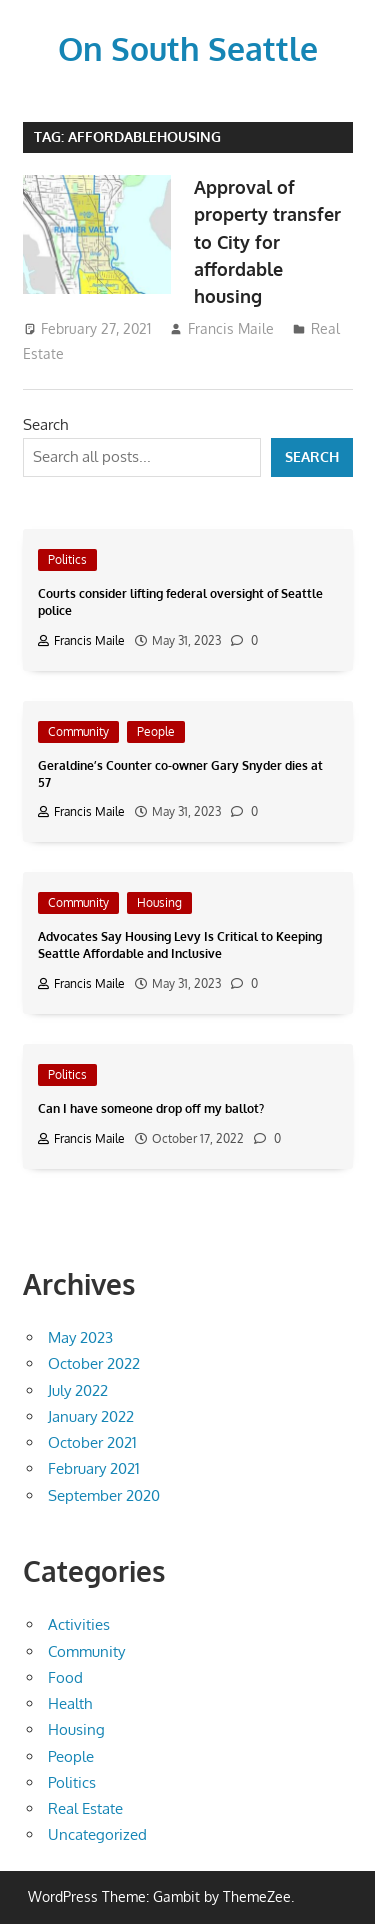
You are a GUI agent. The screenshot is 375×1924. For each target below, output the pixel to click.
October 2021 (92, 1442)
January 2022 (91, 1416)
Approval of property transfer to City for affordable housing (267, 241)
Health (70, 1703)
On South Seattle (188, 48)
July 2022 (78, 1390)
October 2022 (94, 1363)
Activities (79, 1624)
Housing (159, 902)
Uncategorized (97, 1834)
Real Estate (85, 1808)
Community (78, 731)
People (156, 731)
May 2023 (80, 1337)
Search (45, 424)
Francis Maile (231, 328)
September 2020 (104, 1495)
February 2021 (94, 1468)
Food (65, 1677)
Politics (67, 559)
